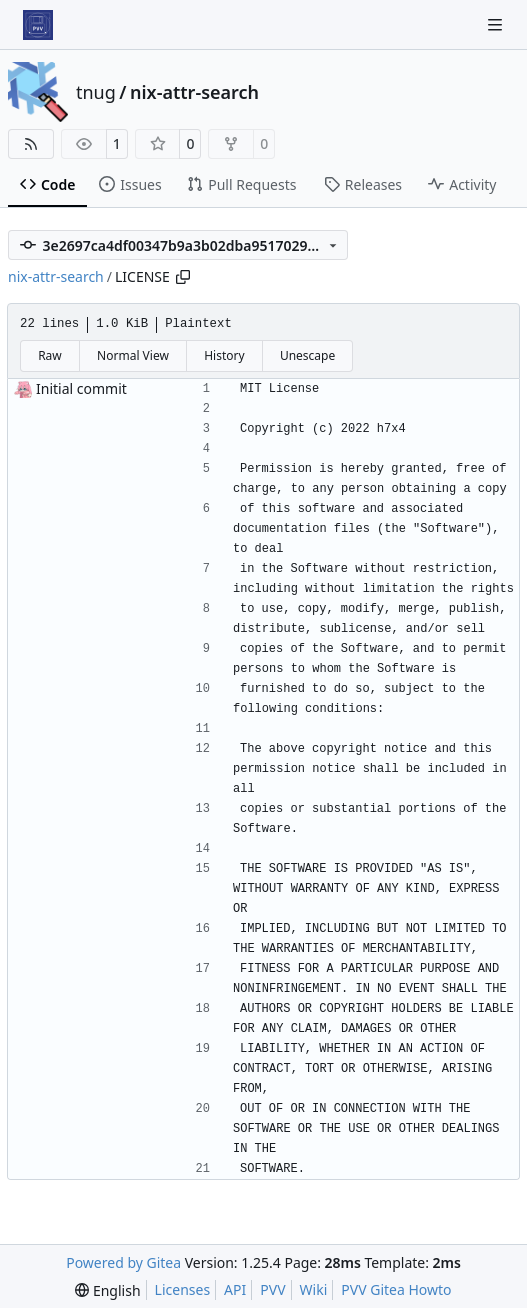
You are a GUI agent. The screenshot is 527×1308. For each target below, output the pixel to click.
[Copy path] (183, 277)
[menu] (107, 1290)
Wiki (314, 1289)
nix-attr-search (194, 92)
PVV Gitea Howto (396, 1289)
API (235, 1289)
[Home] (38, 25)
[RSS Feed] (31, 144)
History (224, 355)
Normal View (133, 355)
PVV (272, 1289)
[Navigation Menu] (497, 24)
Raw (50, 355)
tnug (96, 92)
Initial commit (81, 388)
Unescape (307, 355)
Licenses (183, 1289)
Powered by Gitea (123, 1262)
